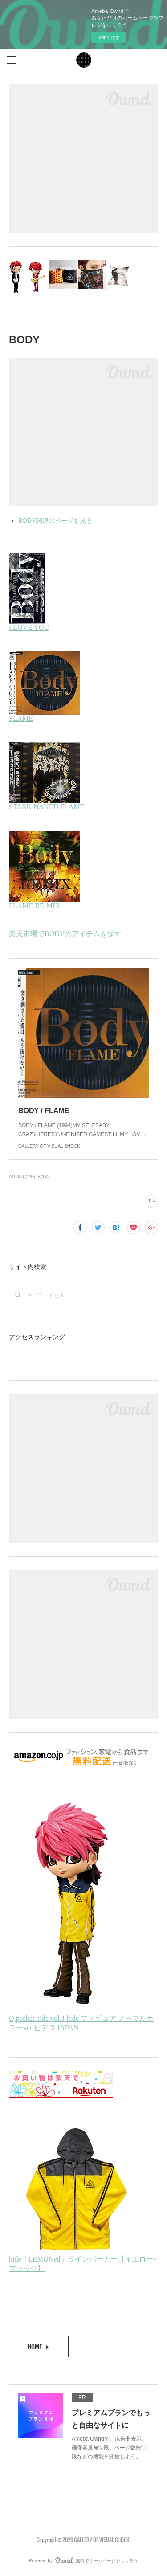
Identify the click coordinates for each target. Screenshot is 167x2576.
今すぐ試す (109, 37)
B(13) (43, 1176)
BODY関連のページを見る (55, 520)
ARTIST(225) (22, 1176)
